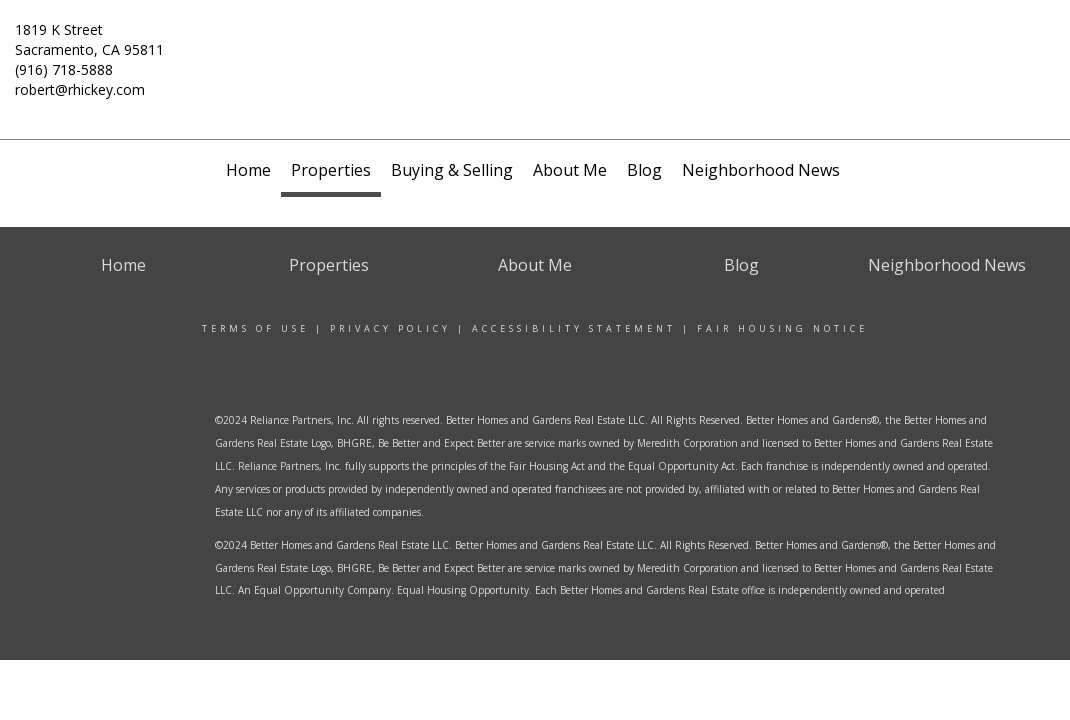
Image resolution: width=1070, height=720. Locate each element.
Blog (644, 170)
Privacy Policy (390, 328)
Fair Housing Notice (782, 328)
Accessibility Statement (574, 328)
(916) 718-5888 (64, 69)
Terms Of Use (255, 328)
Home (248, 170)
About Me (570, 170)
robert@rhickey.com (80, 89)
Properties (331, 170)
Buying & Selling (452, 170)
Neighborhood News (761, 170)
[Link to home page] (535, 61)
